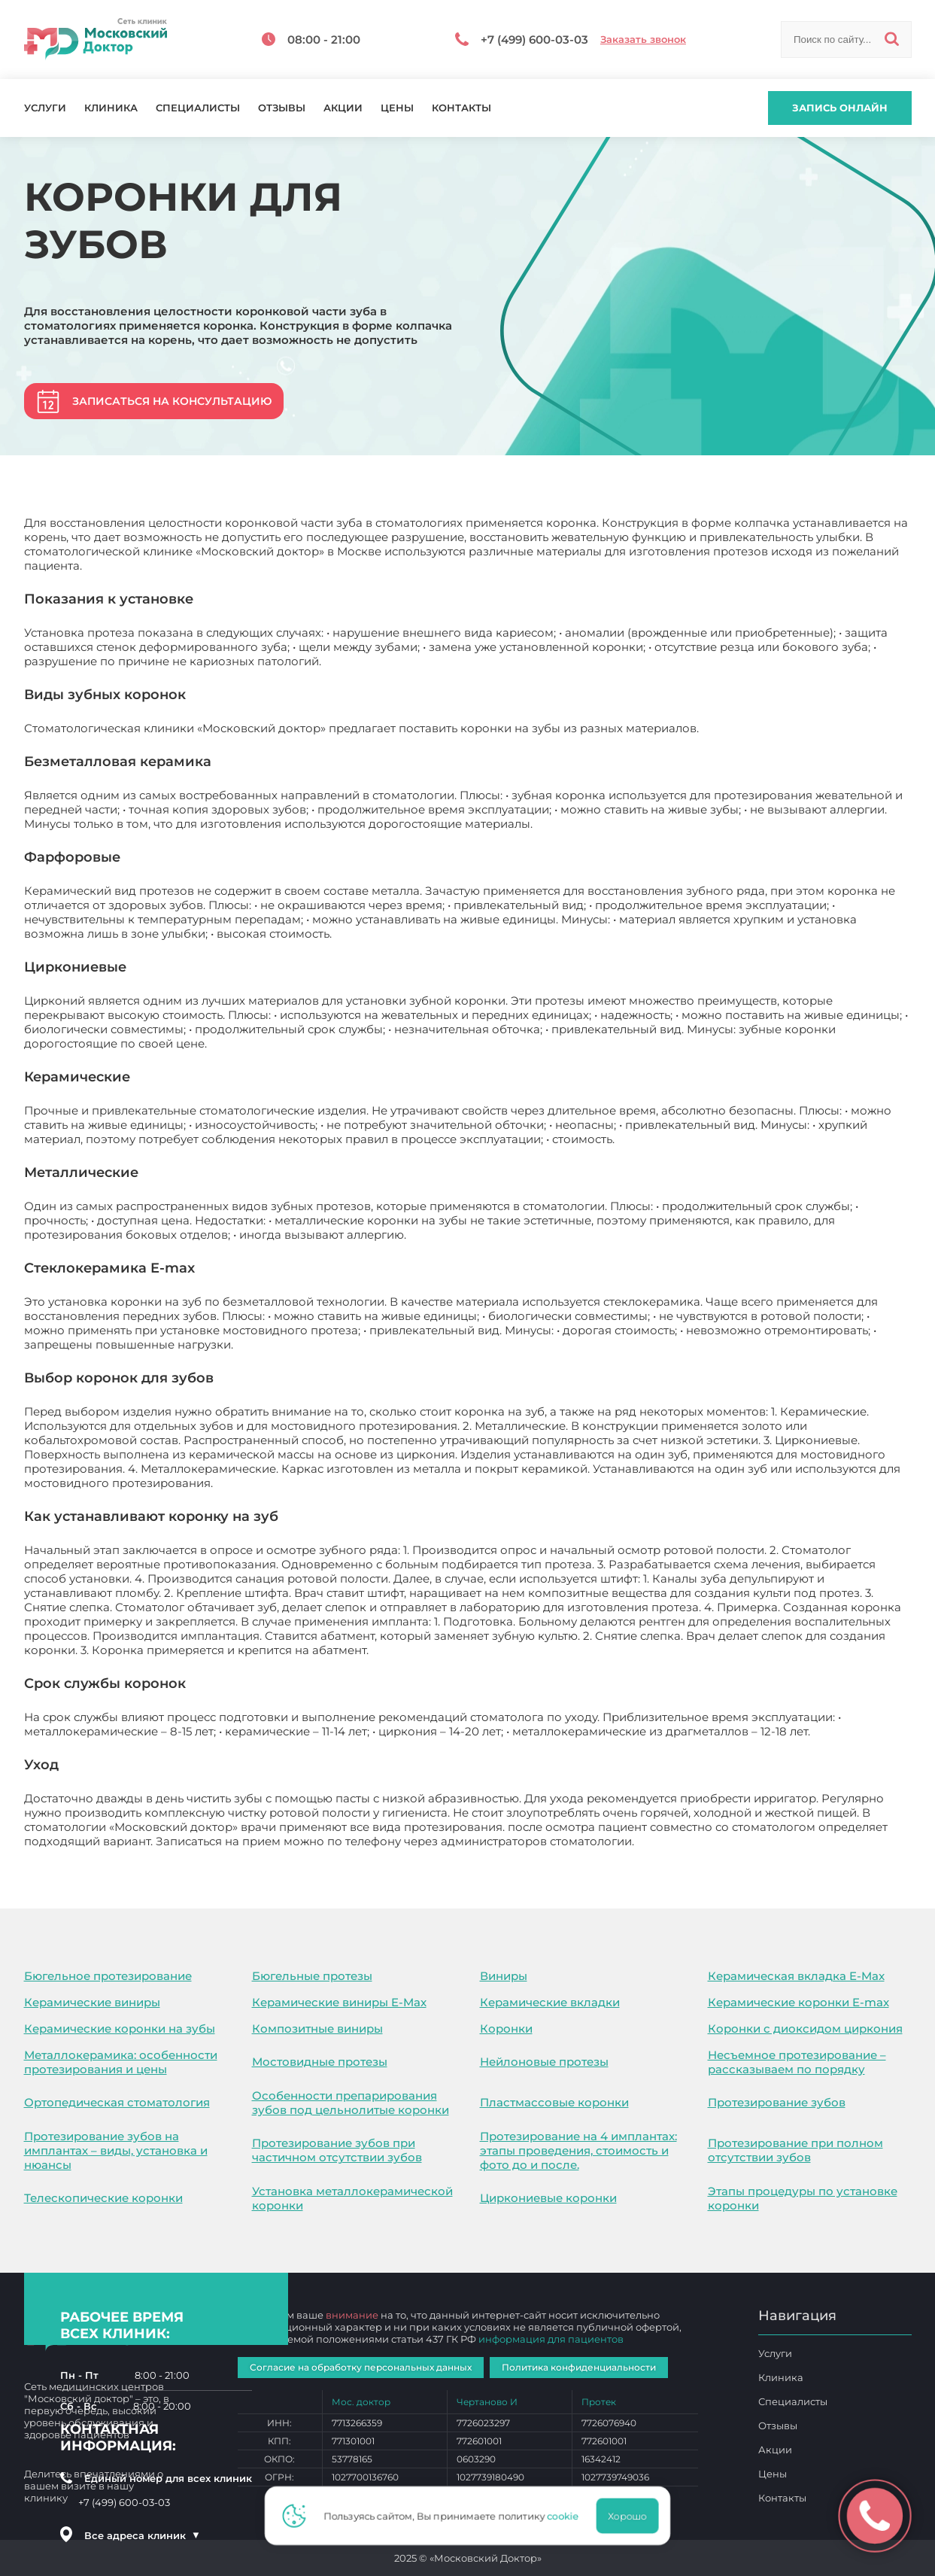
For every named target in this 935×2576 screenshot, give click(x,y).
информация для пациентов (551, 2339)
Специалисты (198, 108)
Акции (343, 108)
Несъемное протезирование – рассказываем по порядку (797, 2062)
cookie (567, 2516)
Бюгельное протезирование (108, 1976)
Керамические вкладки (550, 2002)
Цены (397, 108)
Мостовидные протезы (319, 2061)
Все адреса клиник (142, 2535)
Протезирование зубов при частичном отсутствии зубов (337, 2150)
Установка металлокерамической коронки (352, 2198)
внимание (352, 2315)
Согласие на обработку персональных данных (361, 2367)
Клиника (111, 108)
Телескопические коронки (103, 2198)
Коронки (506, 2028)
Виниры (503, 1976)
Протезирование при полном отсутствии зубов (795, 2150)
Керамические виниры (92, 2002)
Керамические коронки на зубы (119, 2028)
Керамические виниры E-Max (339, 2002)
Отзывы (281, 108)
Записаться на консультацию (172, 401)
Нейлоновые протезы (544, 2061)
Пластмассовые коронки (554, 2102)
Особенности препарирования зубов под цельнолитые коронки (350, 2102)
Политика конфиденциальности (579, 2367)
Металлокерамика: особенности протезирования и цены (120, 2062)
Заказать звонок (643, 39)
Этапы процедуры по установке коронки (802, 2198)
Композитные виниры (317, 2028)
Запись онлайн (840, 108)
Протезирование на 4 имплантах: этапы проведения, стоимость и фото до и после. (578, 2150)
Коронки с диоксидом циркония (805, 2028)
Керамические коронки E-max (798, 2002)
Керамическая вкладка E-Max (796, 1976)
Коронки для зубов (694, 1841)
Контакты (461, 108)
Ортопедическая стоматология (117, 2102)
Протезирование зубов (776, 2102)
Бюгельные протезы (312, 1976)
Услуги (45, 108)
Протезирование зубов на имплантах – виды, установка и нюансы (116, 2150)
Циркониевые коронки (548, 2198)
